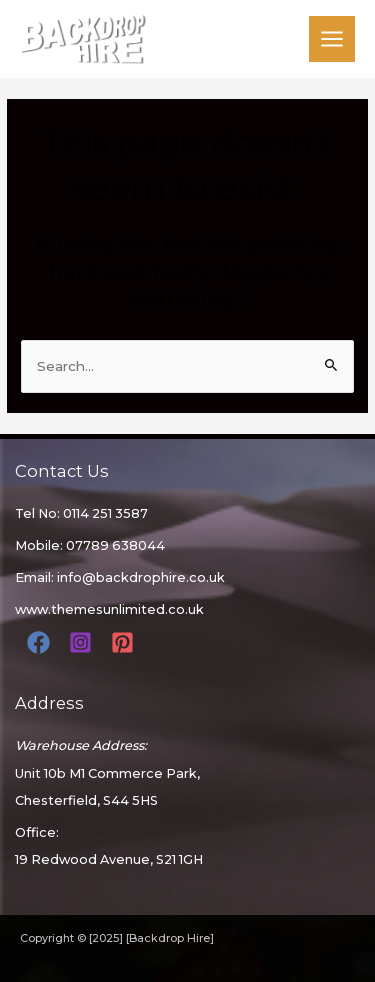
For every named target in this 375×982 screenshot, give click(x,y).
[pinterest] (125, 642)
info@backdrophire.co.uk (141, 577)
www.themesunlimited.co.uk (109, 609)
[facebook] (41, 642)
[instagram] (83, 642)
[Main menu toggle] (332, 39)
